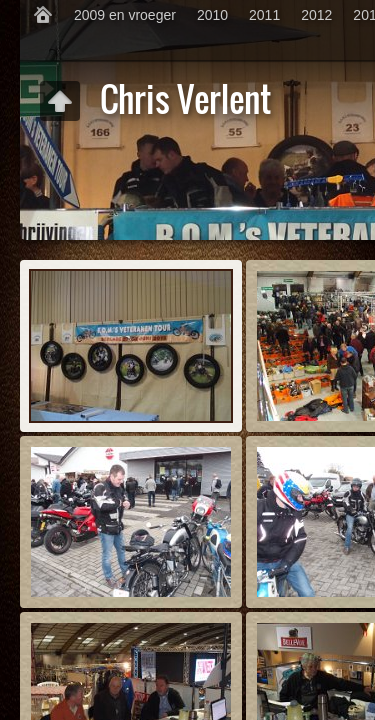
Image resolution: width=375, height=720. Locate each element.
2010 (212, 15)
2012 (316, 15)
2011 (264, 15)
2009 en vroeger (125, 15)
